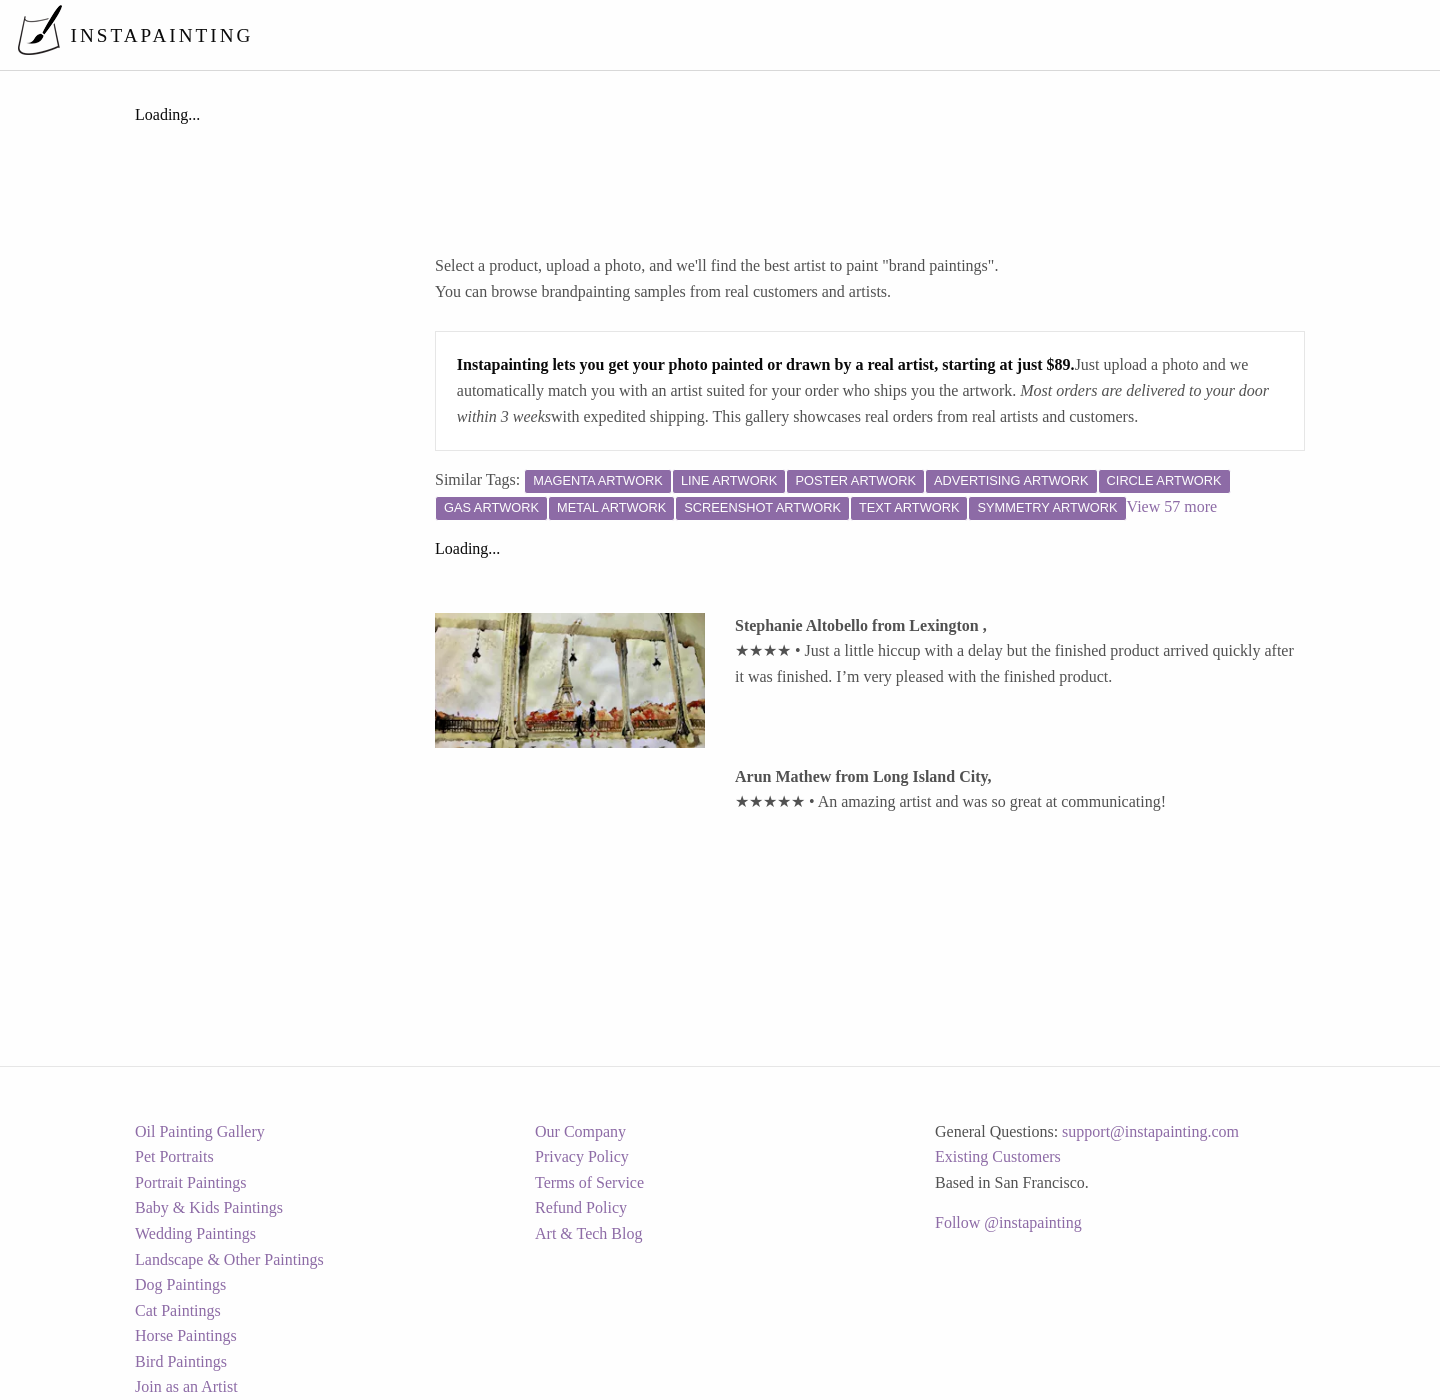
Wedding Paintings (195, 1233)
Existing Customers (998, 1156)
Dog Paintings (180, 1284)
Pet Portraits (174, 1156)
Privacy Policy (582, 1156)
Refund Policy (581, 1207)
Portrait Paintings (191, 1182)
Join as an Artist (186, 1386)
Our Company (580, 1131)
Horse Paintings (186, 1335)
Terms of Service (589, 1182)
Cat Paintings (178, 1310)
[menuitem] (1004, 34)
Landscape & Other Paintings (229, 1259)
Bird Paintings (181, 1361)
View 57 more (1172, 506)
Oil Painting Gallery (200, 1131)
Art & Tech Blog (588, 1233)
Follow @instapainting (1008, 1222)
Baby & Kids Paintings (209, 1207)
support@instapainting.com (1150, 1131)
